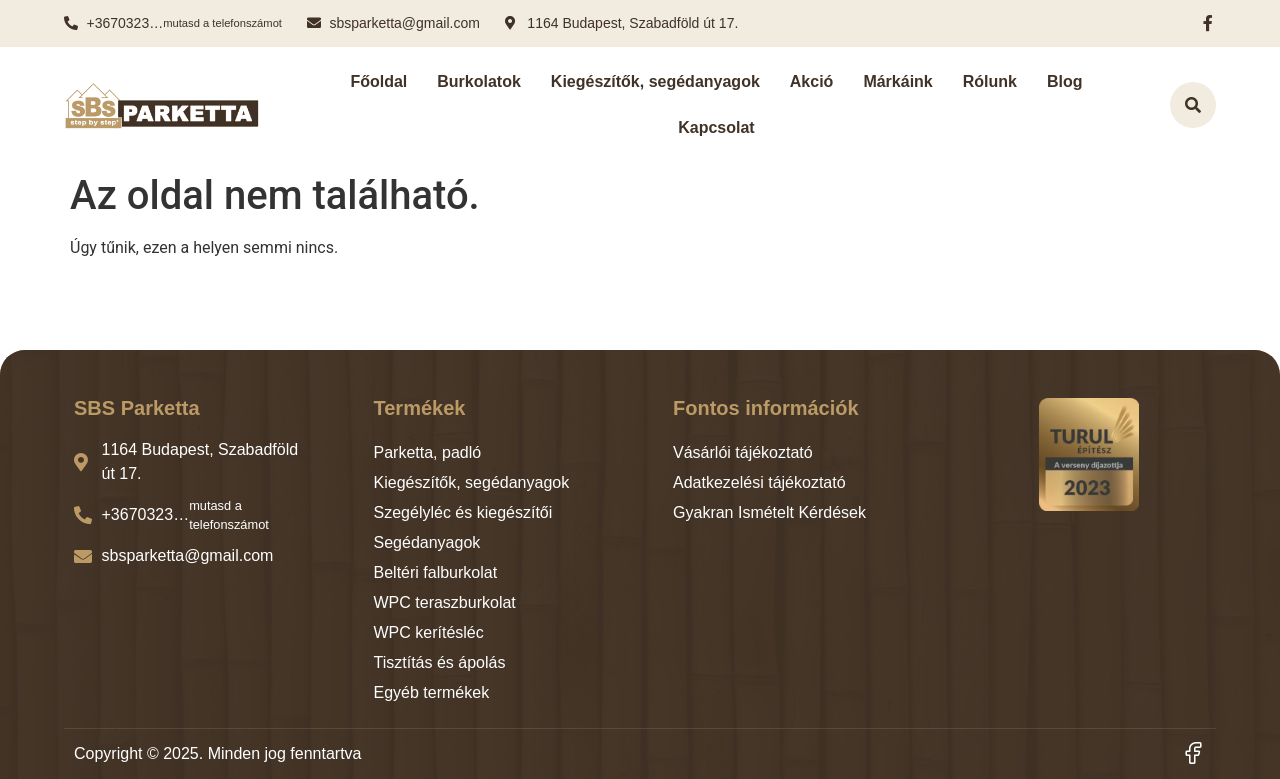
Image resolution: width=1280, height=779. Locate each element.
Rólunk (990, 81)
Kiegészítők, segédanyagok (655, 81)
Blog (1065, 81)
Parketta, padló (428, 452)
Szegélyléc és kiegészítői (463, 512)
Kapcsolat (716, 127)
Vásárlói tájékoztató (743, 452)
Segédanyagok (427, 542)
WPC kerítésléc (429, 632)
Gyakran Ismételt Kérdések (769, 512)
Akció (812, 81)
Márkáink (897, 81)
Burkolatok (479, 81)
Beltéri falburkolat (436, 572)
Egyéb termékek (432, 692)
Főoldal (378, 81)
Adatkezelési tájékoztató (759, 482)
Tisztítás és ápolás (440, 662)
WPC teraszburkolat (445, 602)
